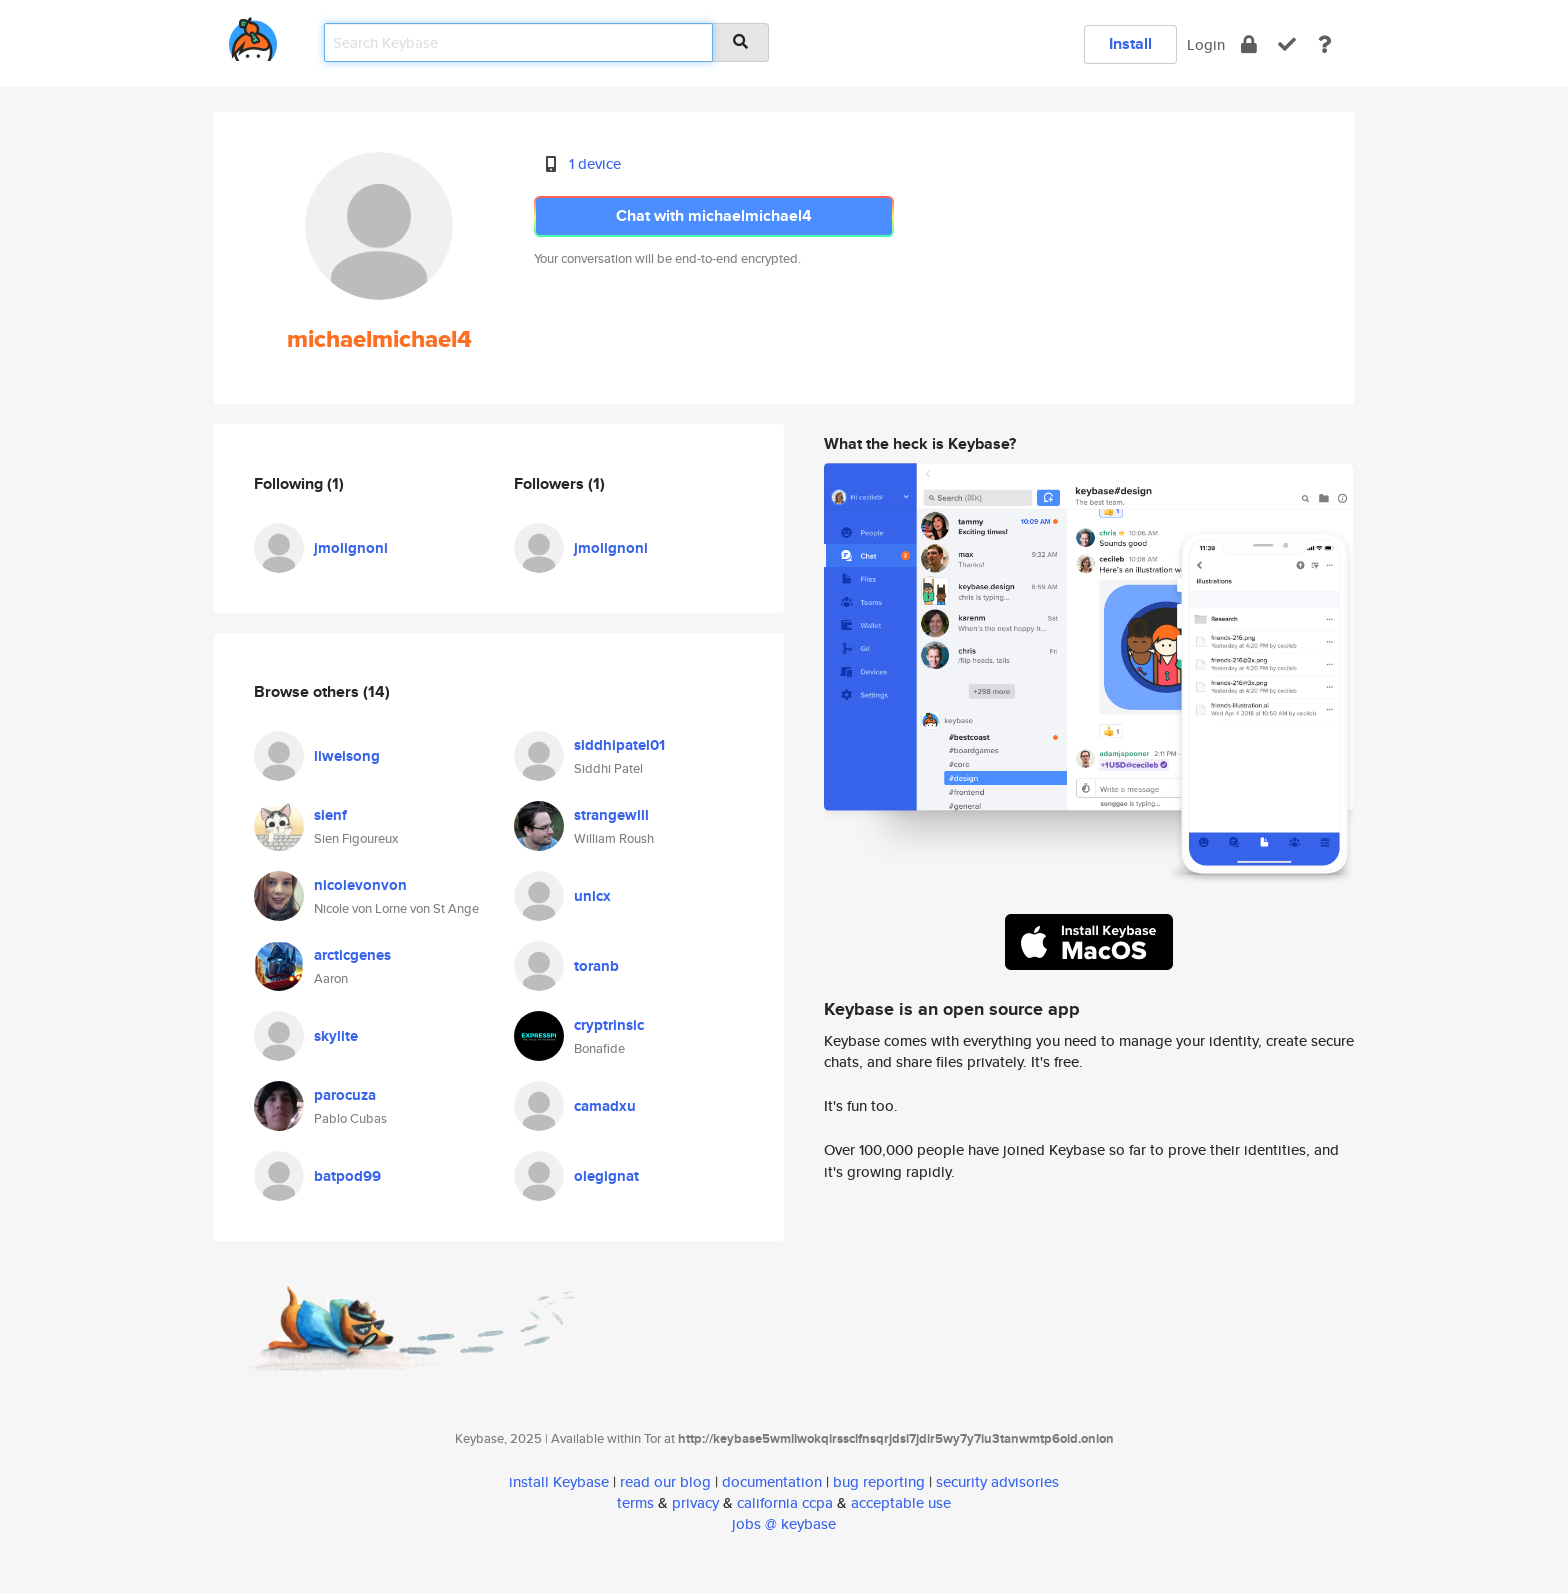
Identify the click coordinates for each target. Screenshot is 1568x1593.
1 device (595, 163)
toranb (596, 966)
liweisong (347, 756)
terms (635, 1502)
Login (1206, 44)
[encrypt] (1249, 44)
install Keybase (559, 1481)
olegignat (606, 1176)
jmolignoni (351, 548)
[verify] (1287, 44)
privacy (695, 1502)
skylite (336, 1036)
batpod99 (347, 1176)
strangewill (611, 815)
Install (1130, 43)
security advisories (997, 1481)
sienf (330, 815)
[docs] (1325, 44)
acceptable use (901, 1502)
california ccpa (785, 1502)
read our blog (665, 1481)
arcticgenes (352, 955)
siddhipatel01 (619, 745)
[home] (253, 35)
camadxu (605, 1106)
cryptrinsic (609, 1025)
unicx (592, 896)
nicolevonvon (360, 885)
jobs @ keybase (784, 1523)
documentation (772, 1481)
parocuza (345, 1095)
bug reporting (879, 1481)
